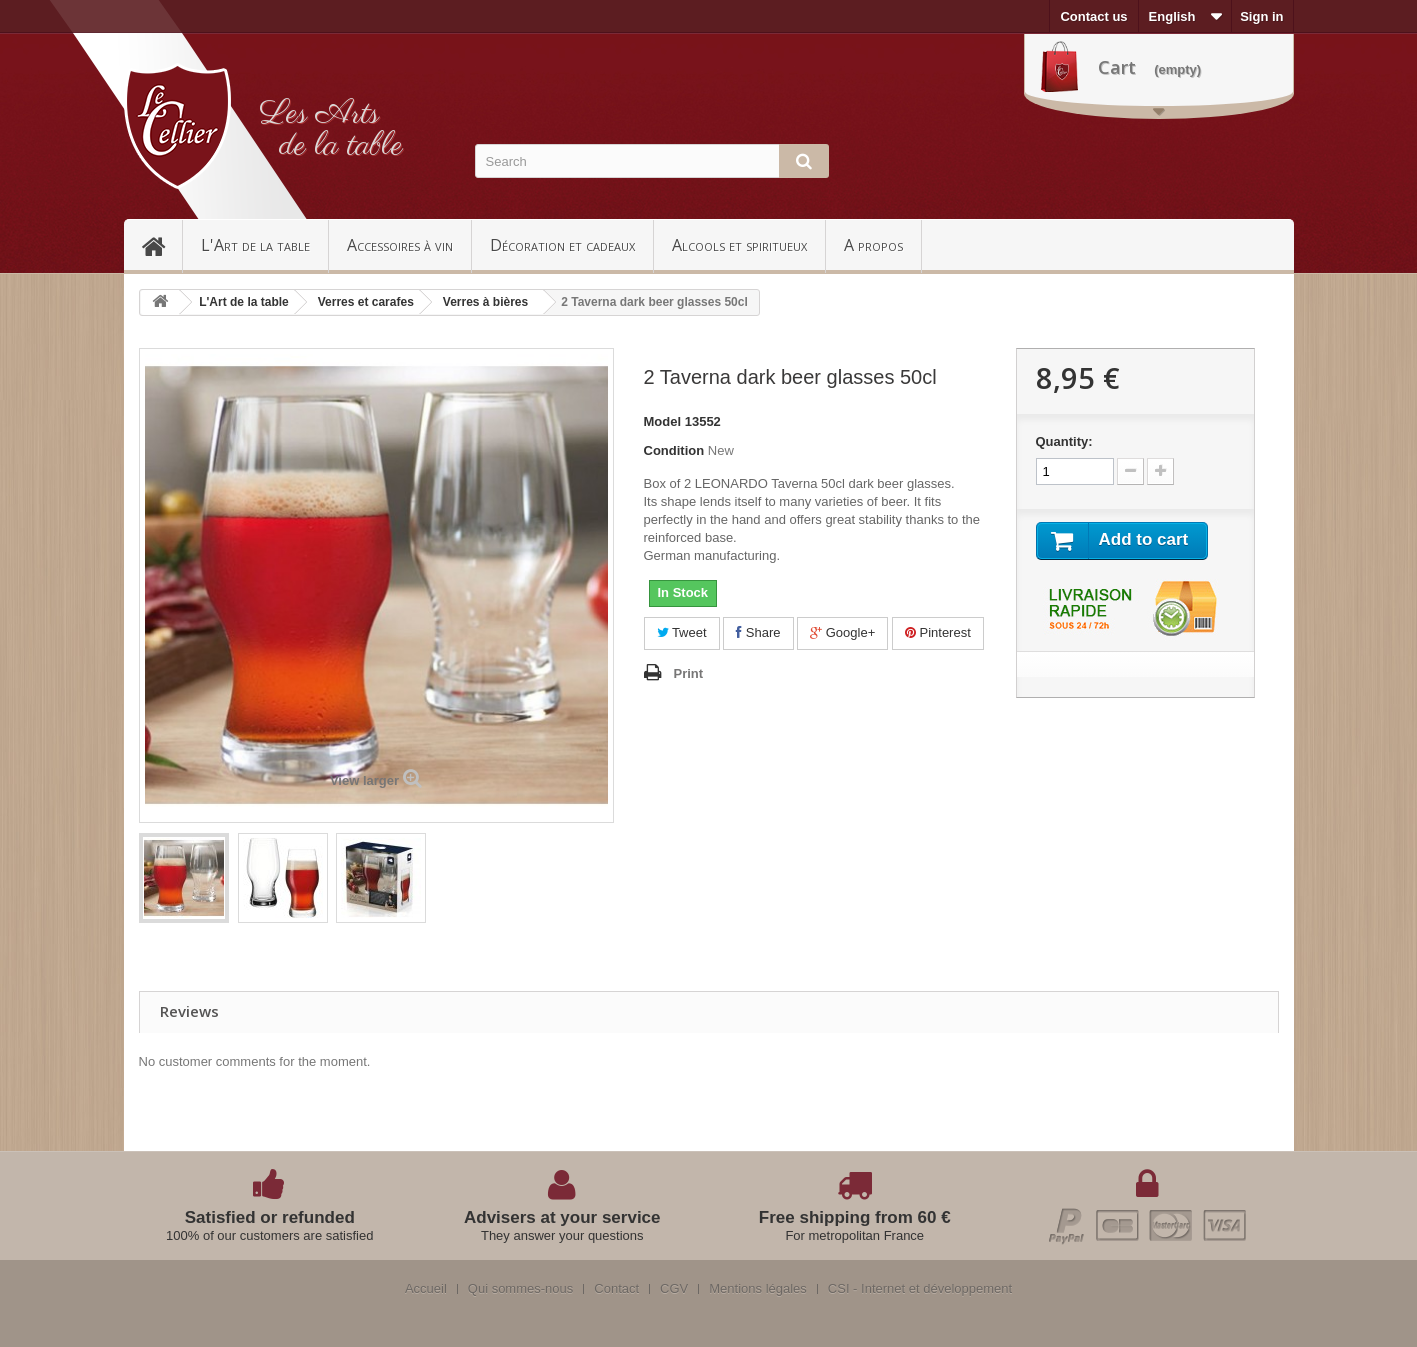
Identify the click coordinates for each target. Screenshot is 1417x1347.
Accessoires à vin (400, 245)
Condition (674, 450)
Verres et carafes (366, 302)
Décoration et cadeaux (562, 245)
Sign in (1261, 16)
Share (758, 632)
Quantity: (1064, 441)
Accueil (162, 245)
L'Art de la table (255, 245)
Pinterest (938, 632)
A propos (873, 245)
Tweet (682, 632)
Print (689, 673)
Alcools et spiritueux (739, 245)
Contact (616, 1289)
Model (663, 421)
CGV (674, 1289)
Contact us (1093, 16)
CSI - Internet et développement (920, 1289)
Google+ (842, 632)
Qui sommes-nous (520, 1289)
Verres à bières (485, 302)
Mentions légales (758, 1289)
